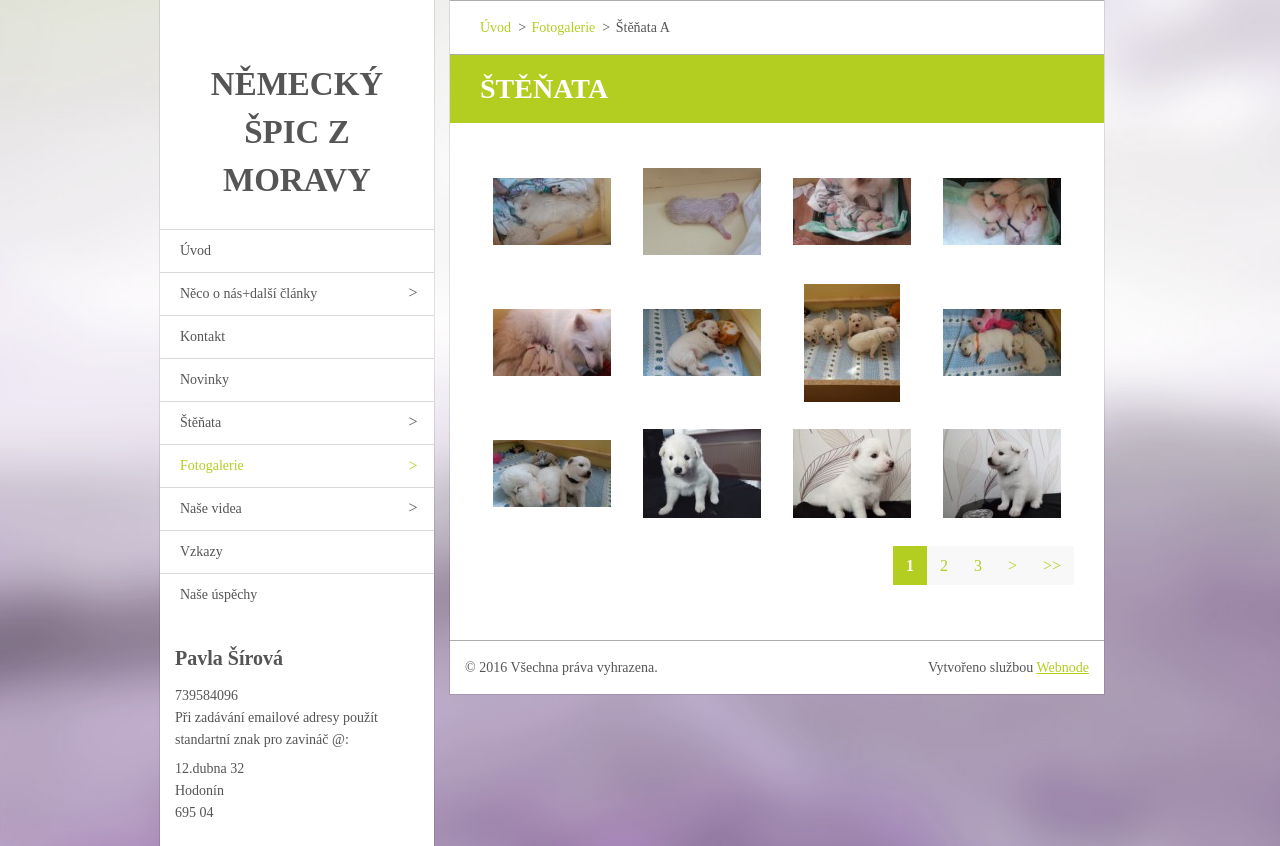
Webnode (1063, 667)
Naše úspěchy (218, 594)
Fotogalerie (212, 465)
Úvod (195, 250)
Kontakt (202, 336)
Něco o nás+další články (248, 293)
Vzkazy (201, 551)
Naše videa (211, 508)
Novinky (204, 379)
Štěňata (200, 422)
